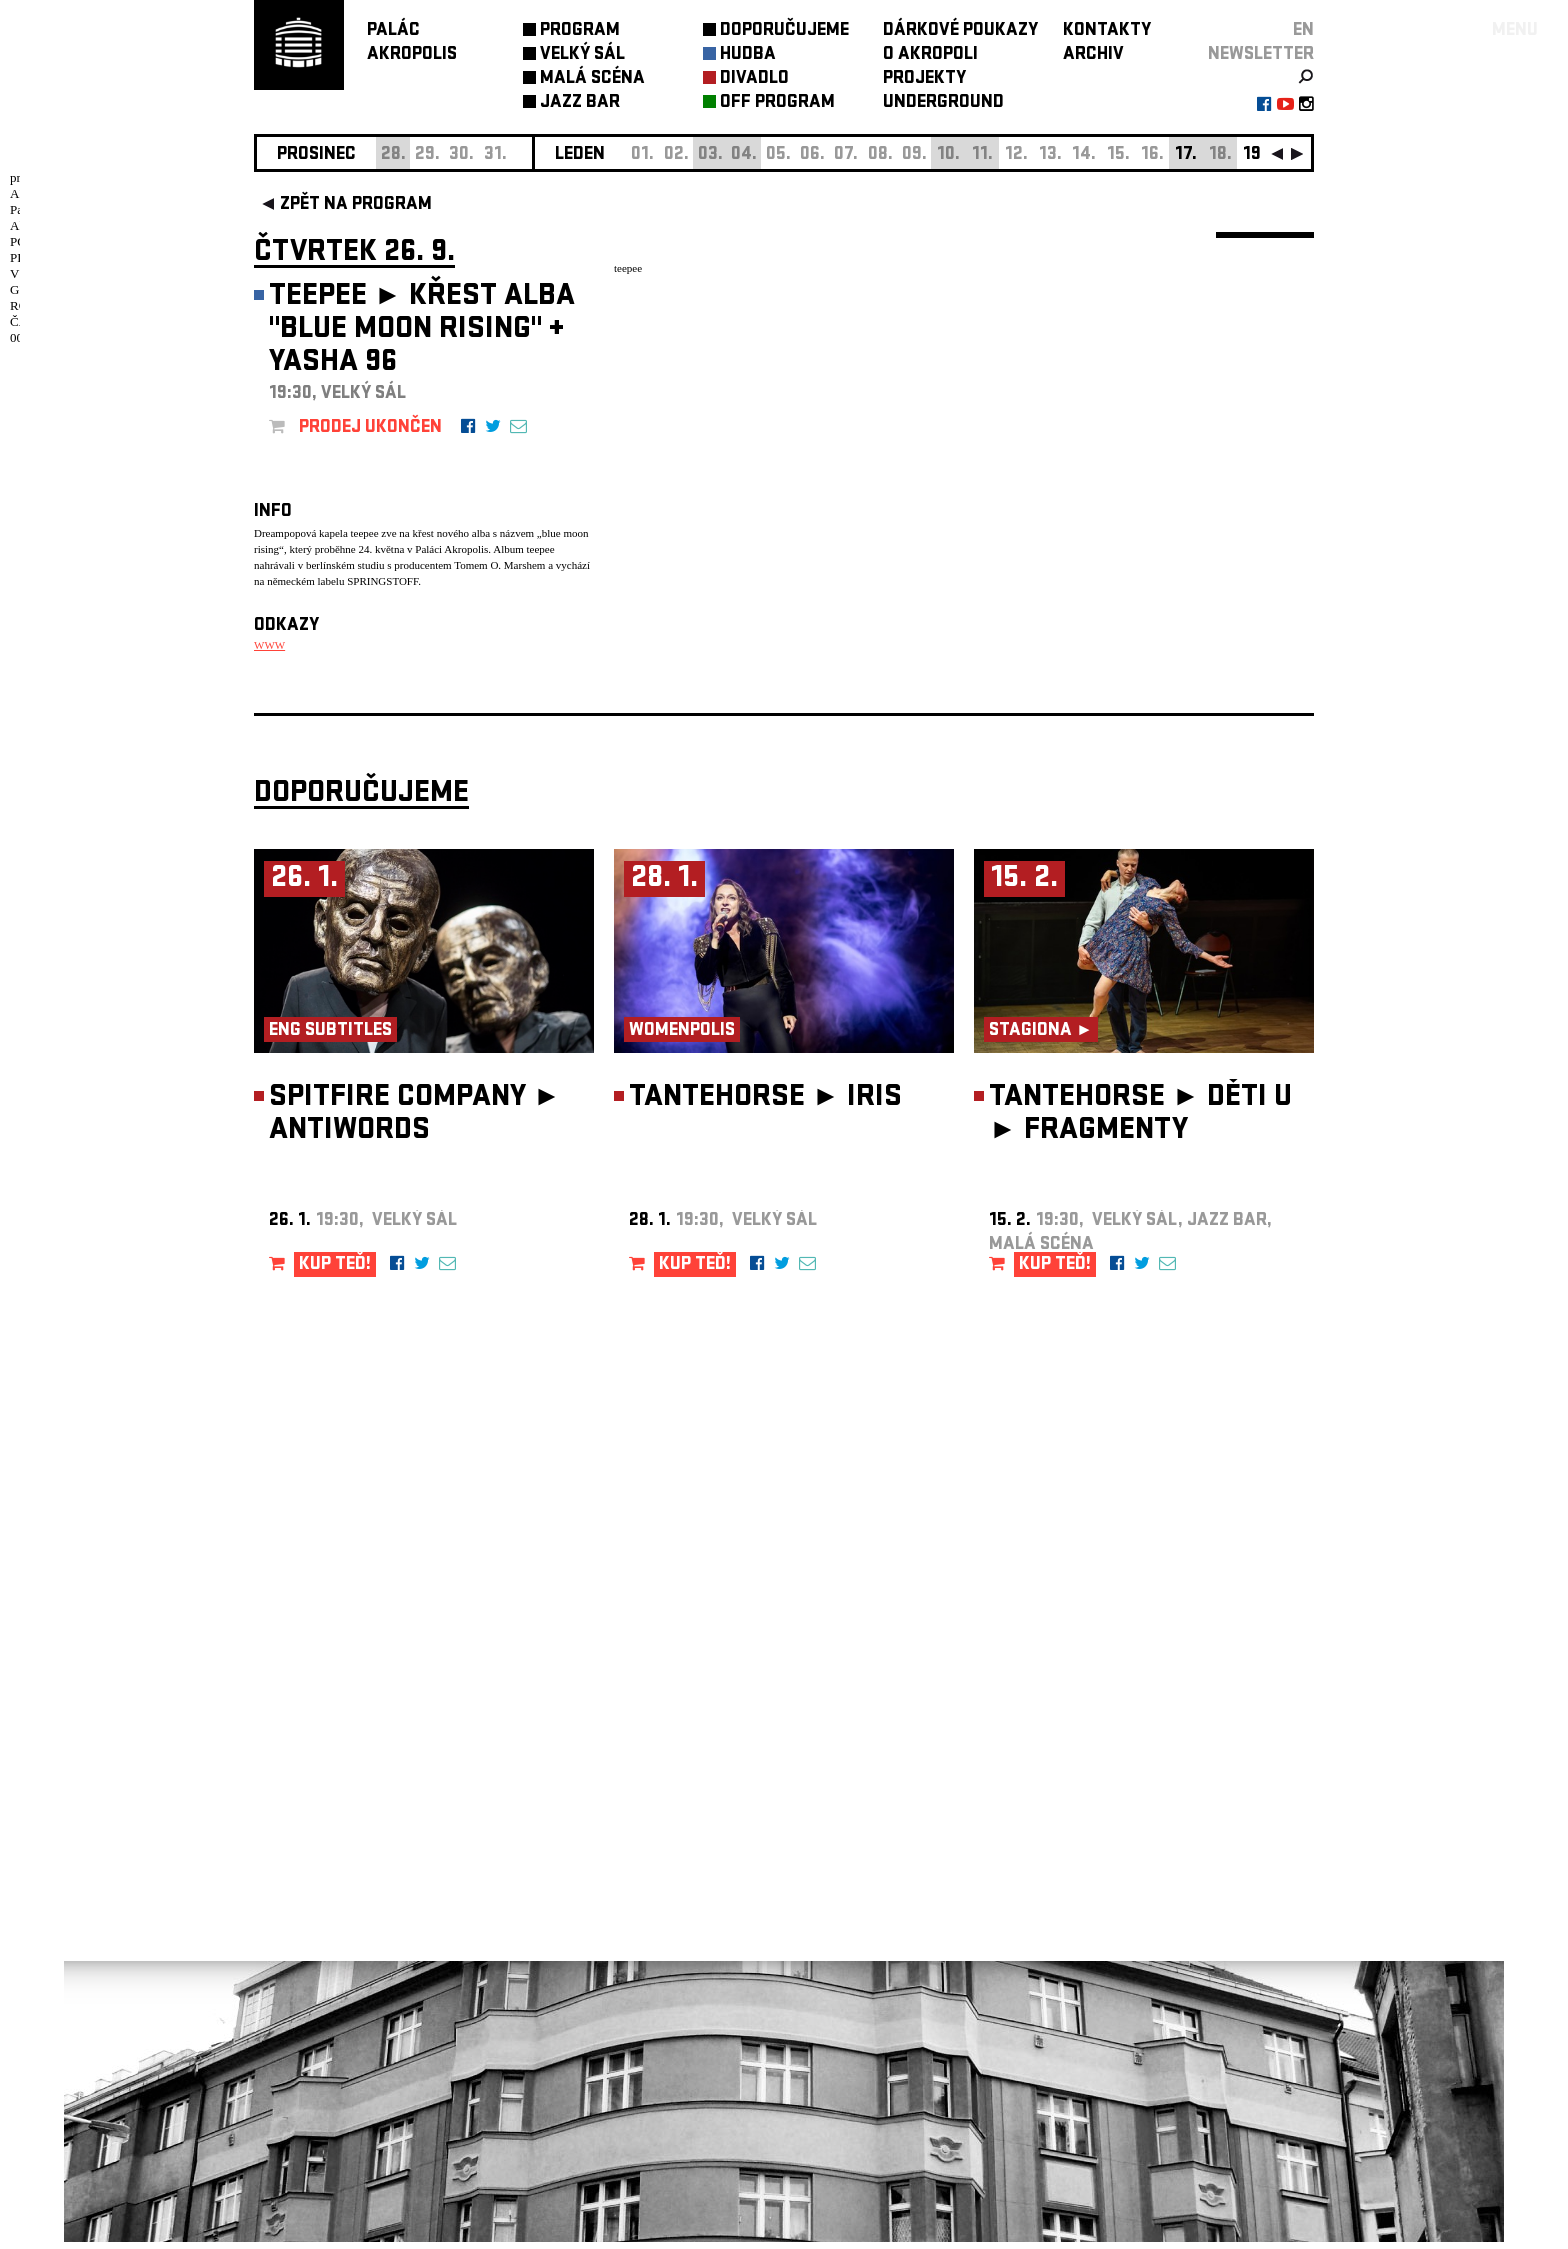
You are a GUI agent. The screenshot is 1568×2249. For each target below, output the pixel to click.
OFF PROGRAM (777, 103)
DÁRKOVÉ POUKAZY (960, 31)
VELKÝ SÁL (582, 55)
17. (1186, 155)
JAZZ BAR (580, 103)
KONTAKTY (1107, 31)
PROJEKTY (924, 79)
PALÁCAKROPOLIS (412, 43)
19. (1254, 155)
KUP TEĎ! (335, 1272)
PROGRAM (580, 31)
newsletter (1261, 55)
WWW (269, 645)
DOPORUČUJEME (784, 31)
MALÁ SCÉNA (592, 79)
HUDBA (748, 55)
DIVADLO (754, 79)
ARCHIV (1093, 55)
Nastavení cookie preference (333, 1993)
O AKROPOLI (930, 55)
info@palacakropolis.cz (340, 1899)
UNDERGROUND (943, 103)
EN (1303, 31)
